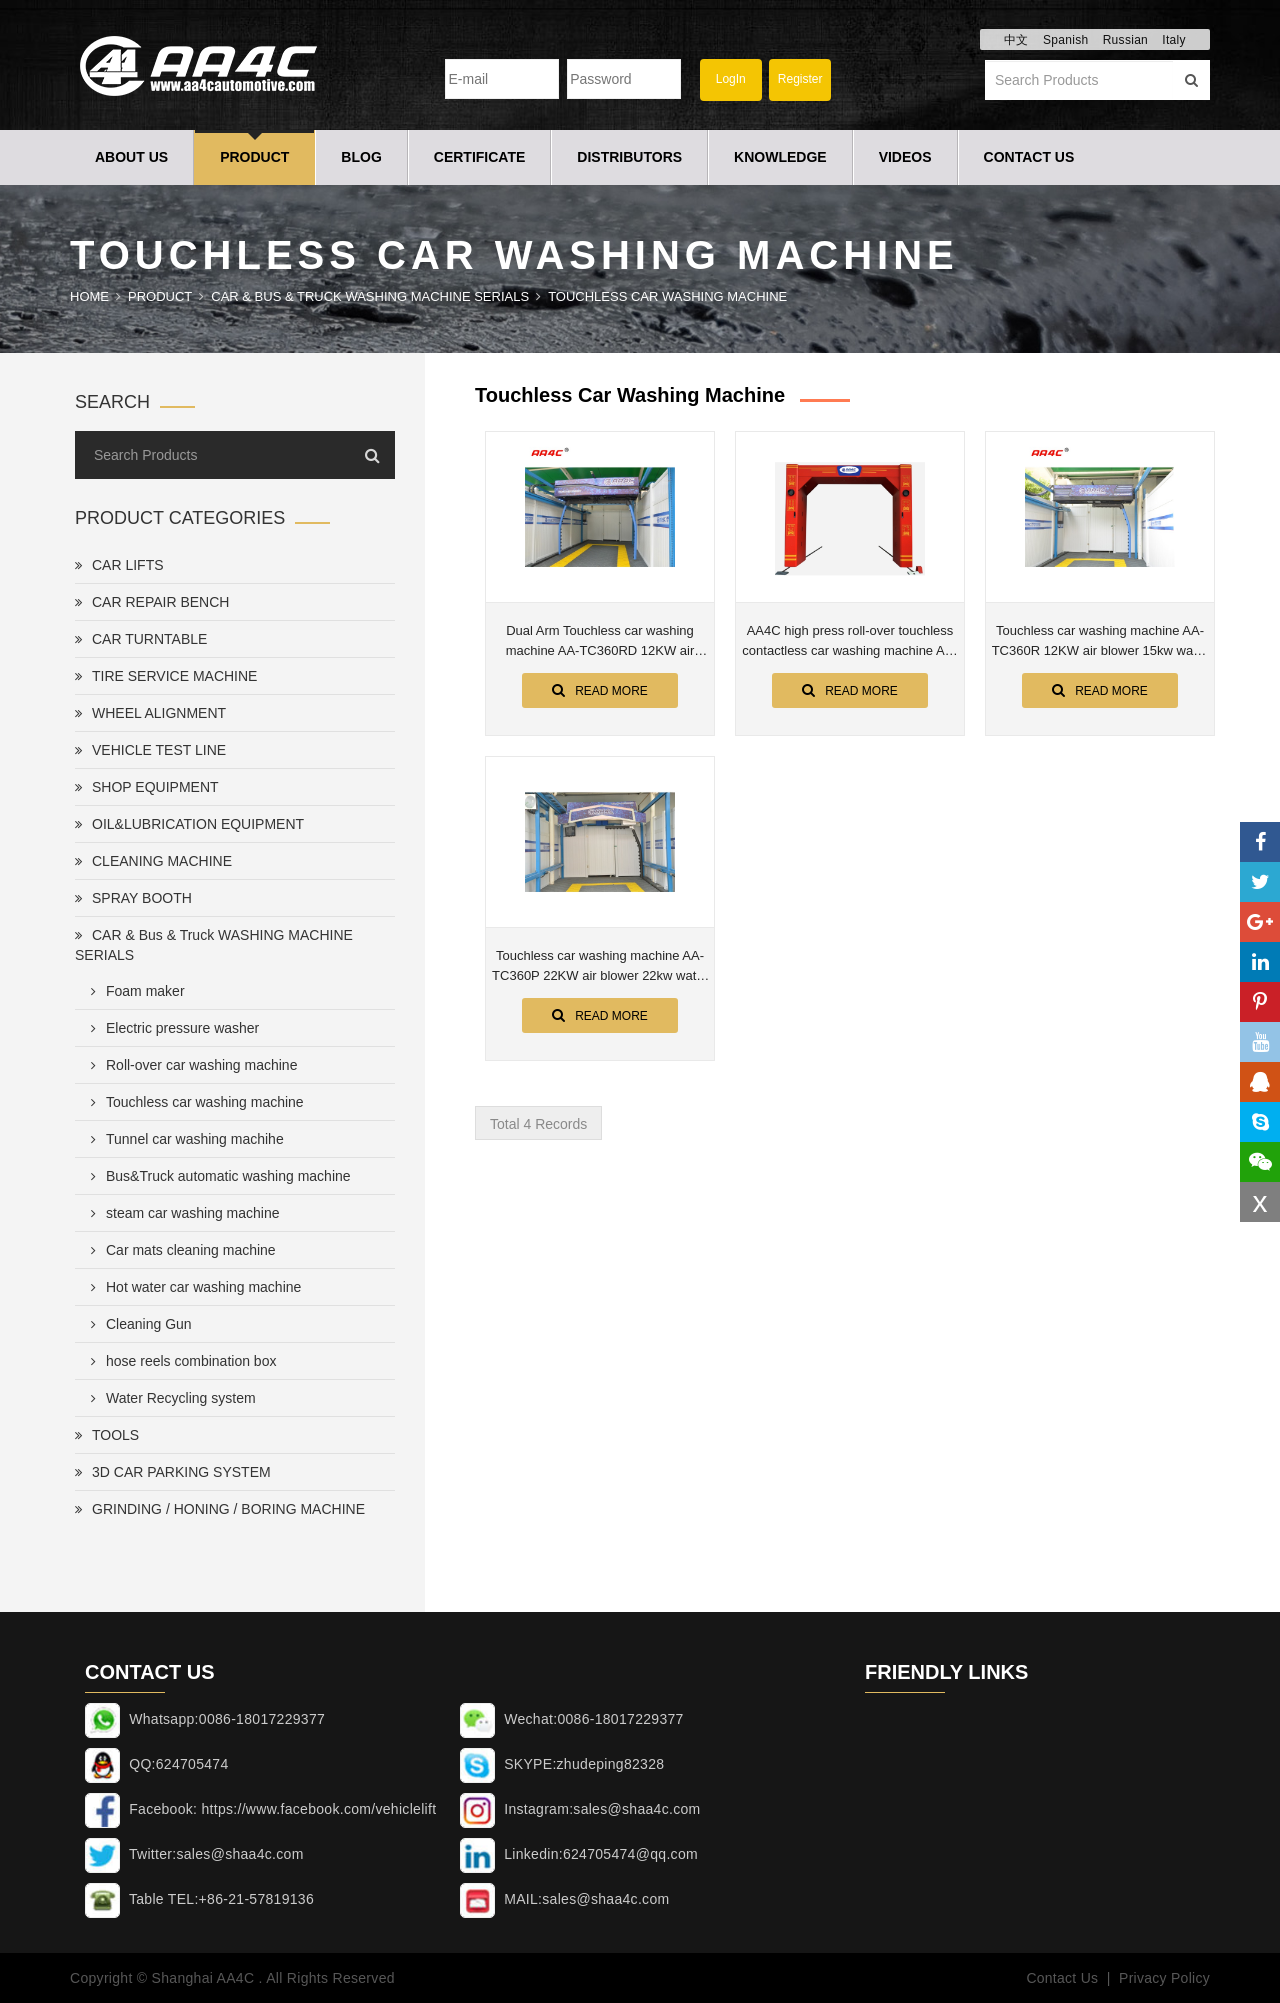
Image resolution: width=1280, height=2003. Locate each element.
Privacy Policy (1164, 1978)
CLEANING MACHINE (153, 861)
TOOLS (107, 1435)
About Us (131, 157)
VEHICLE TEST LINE (150, 750)
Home (89, 296)
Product (254, 157)
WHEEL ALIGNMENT (150, 713)
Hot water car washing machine (192, 1287)
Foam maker (134, 991)
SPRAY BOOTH (133, 898)
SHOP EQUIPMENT (147, 787)
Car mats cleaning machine (179, 1250)
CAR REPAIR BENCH (152, 602)
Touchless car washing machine (667, 296)
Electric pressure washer (171, 1028)
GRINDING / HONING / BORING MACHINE (220, 1509)
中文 (1016, 40)
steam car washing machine (181, 1213)
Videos (905, 157)
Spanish (1065, 40)
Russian (1125, 40)
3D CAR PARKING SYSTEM (173, 1472)
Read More (600, 690)
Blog (361, 157)
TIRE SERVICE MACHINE (166, 676)
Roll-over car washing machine (190, 1065)
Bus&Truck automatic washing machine (217, 1176)
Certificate (480, 157)
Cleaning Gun (137, 1324)
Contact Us (1029, 157)
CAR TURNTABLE (141, 639)
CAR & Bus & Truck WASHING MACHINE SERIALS (370, 296)
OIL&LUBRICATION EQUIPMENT (189, 824)
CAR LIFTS (119, 565)
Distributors (629, 157)
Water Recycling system (169, 1398)
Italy (1174, 40)
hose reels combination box (179, 1361)
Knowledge (780, 157)
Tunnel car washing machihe (183, 1139)
